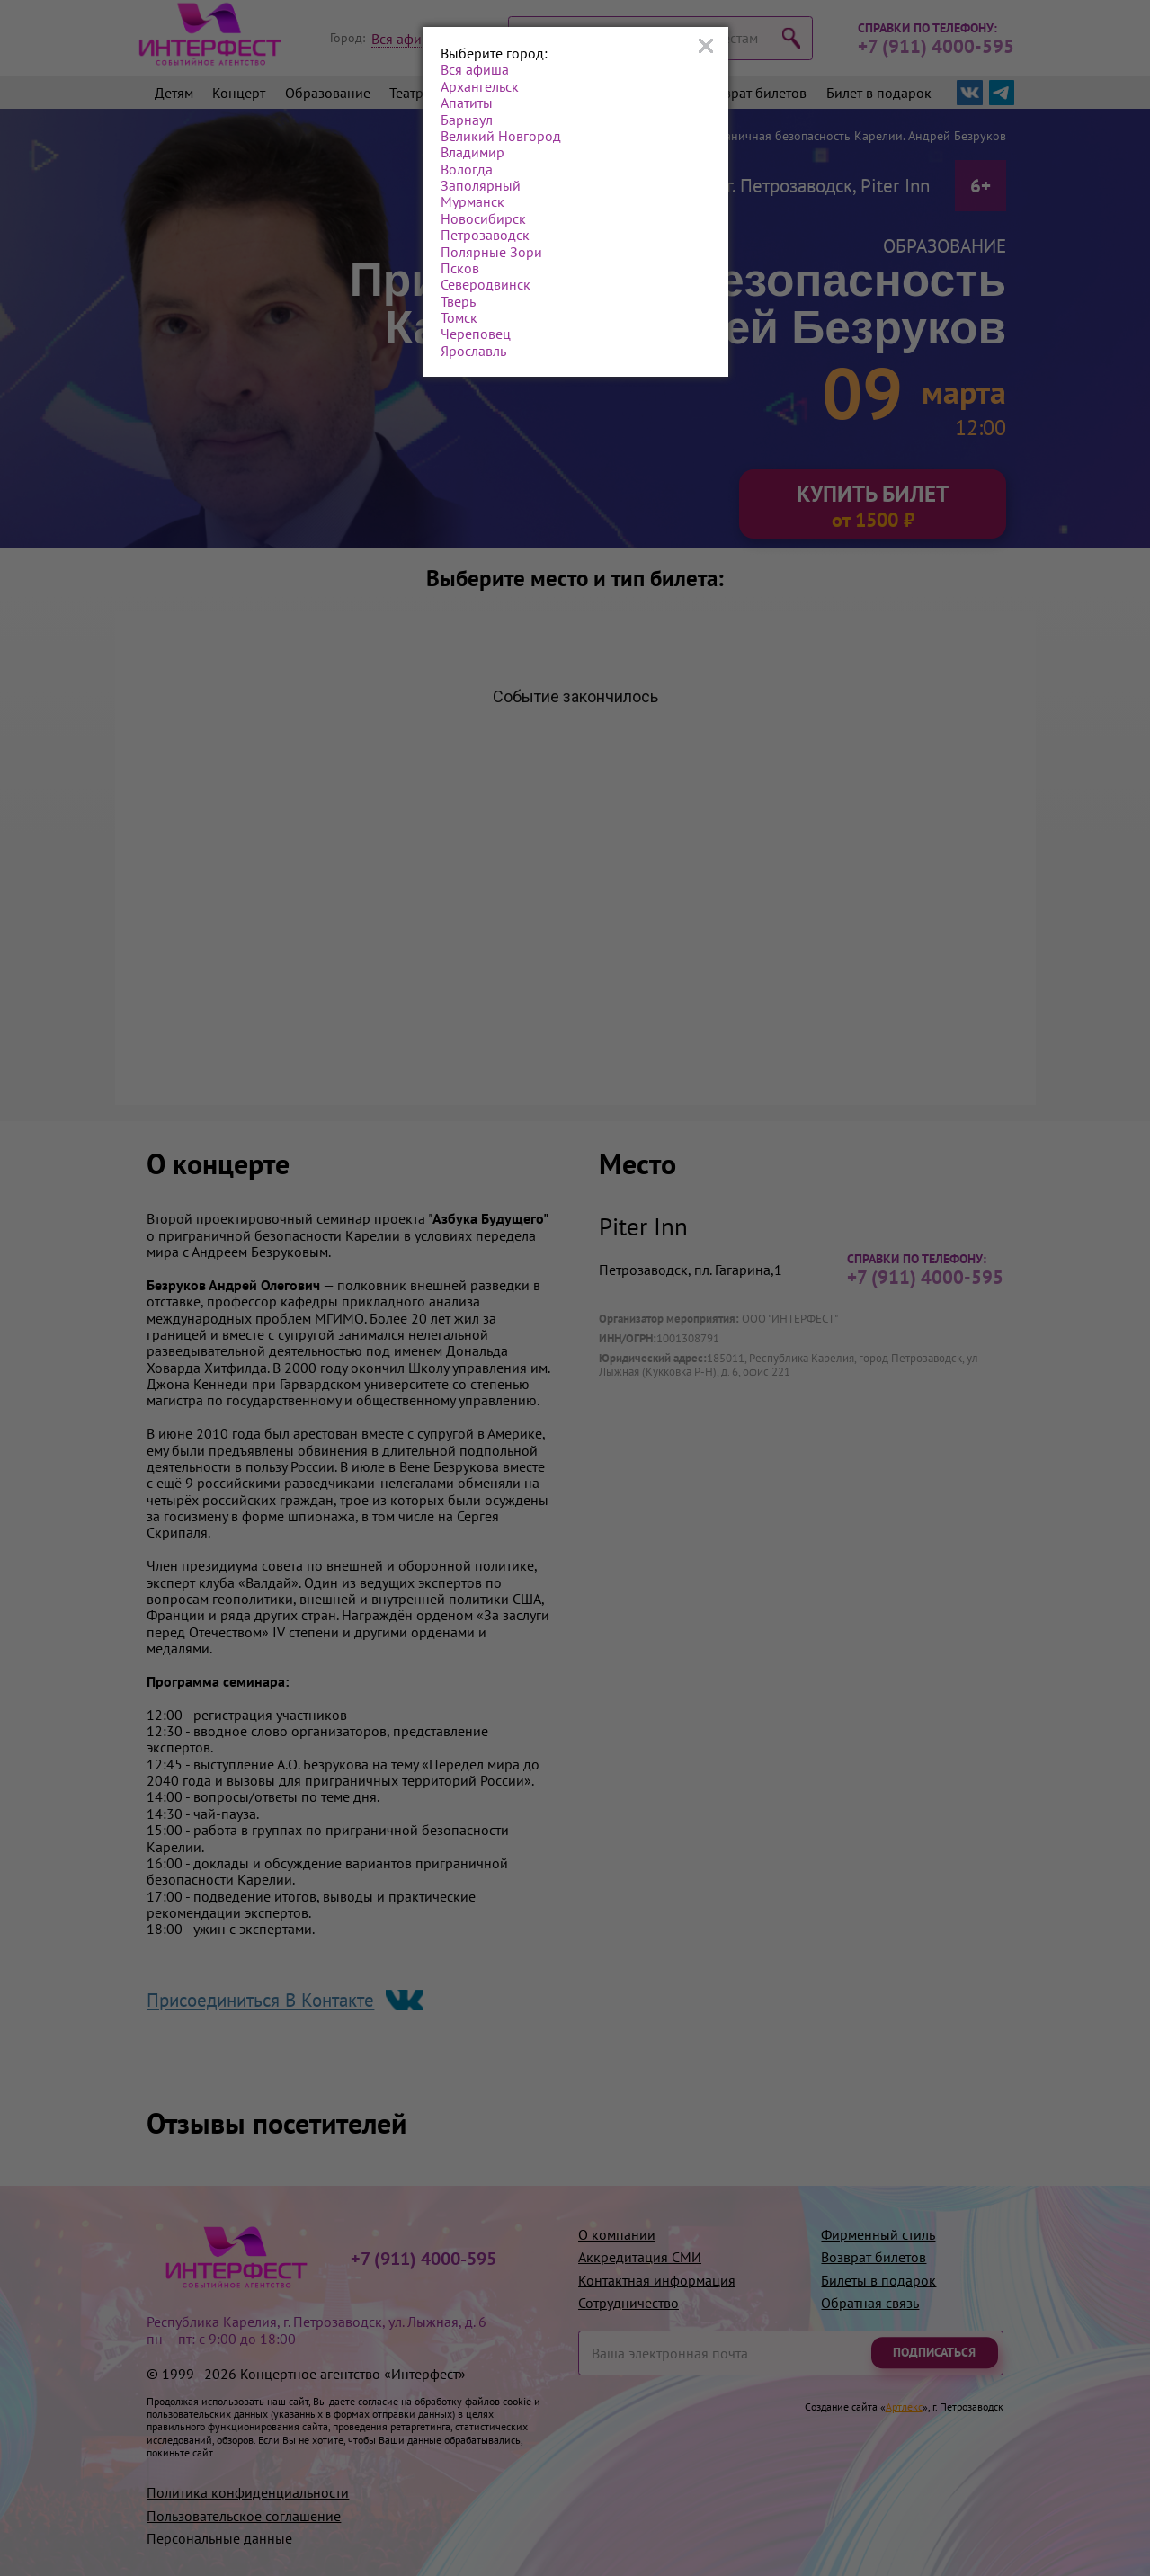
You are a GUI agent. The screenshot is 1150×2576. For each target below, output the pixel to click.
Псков (460, 268)
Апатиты (467, 102)
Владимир (472, 152)
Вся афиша (475, 69)
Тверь (458, 301)
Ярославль (473, 351)
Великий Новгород (501, 136)
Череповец (476, 333)
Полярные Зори (491, 252)
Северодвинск (485, 284)
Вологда (467, 169)
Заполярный (481, 185)
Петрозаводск (485, 235)
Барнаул (467, 119)
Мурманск (472, 201)
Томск (459, 317)
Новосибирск (483, 218)
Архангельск (480, 86)
